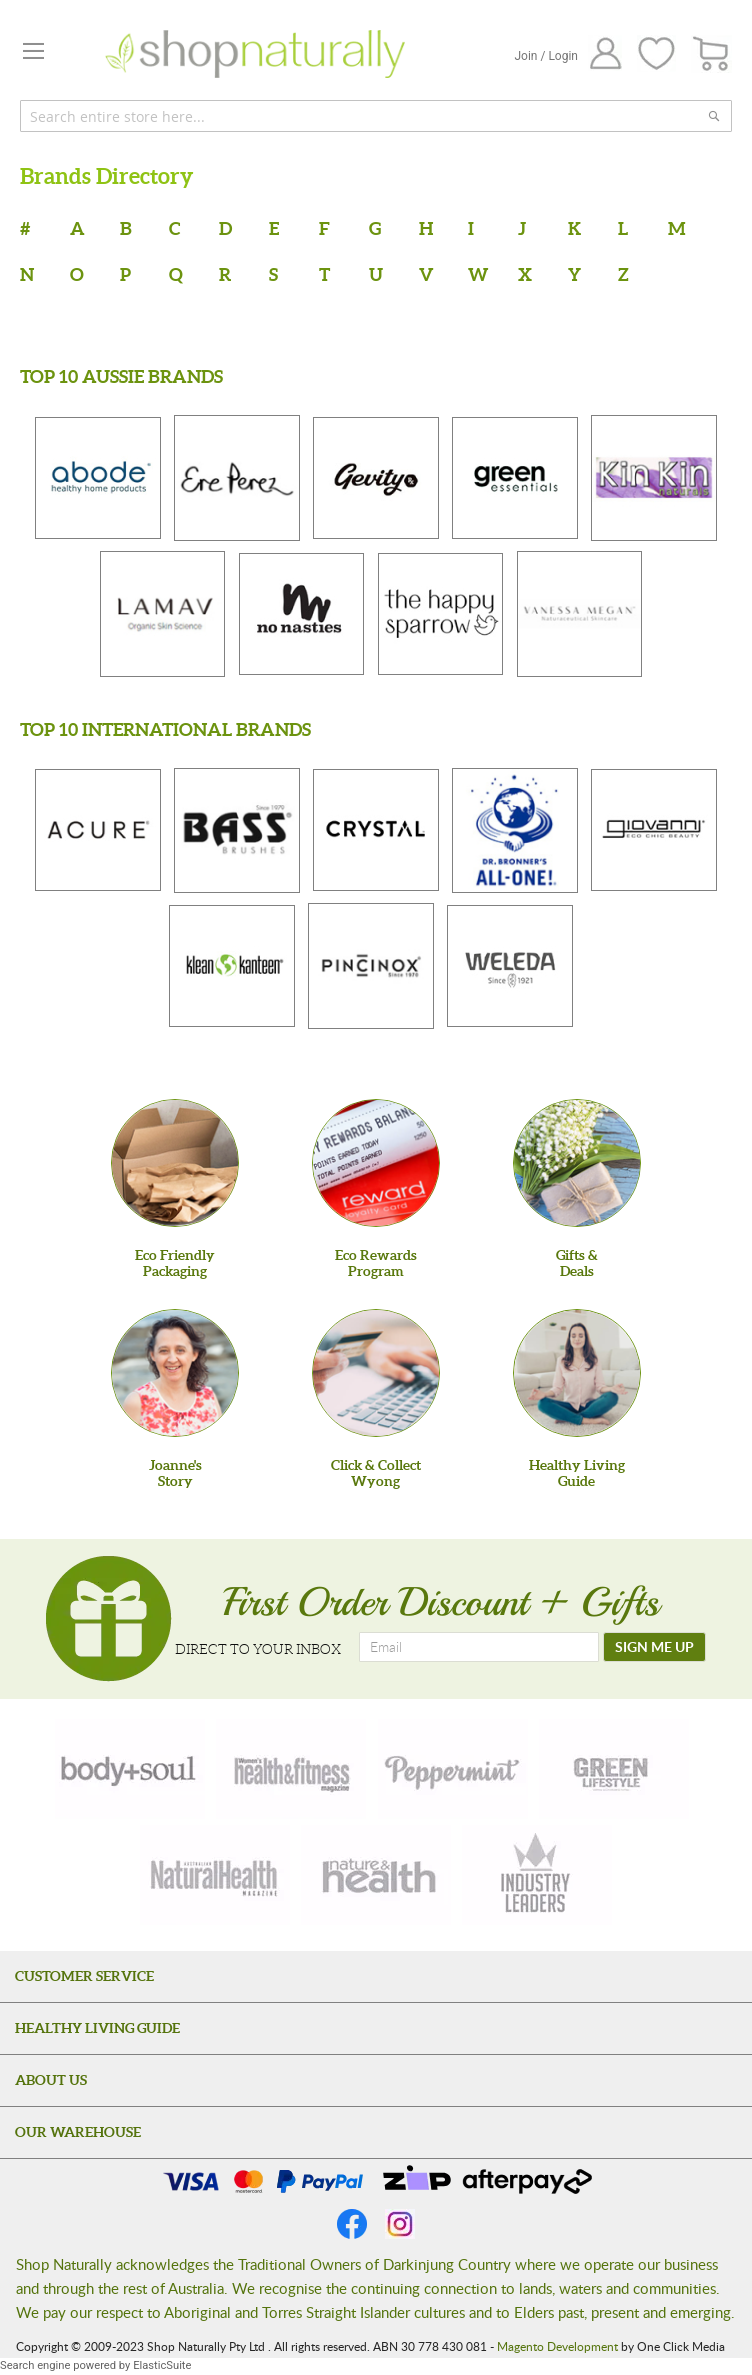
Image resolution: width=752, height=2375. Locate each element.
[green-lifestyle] (614, 1769)
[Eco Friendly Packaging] (175, 1163)
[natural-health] (215, 1875)
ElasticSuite (162, 2365)
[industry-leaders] (537, 1875)
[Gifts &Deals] (577, 1163)
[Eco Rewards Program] (376, 1163)
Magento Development (557, 2346)
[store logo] (255, 54)
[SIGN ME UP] (654, 1647)
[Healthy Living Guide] (577, 1373)
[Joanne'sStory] (175, 1373)
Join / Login (546, 56)
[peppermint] (453, 1769)
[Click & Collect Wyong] (376, 1373)
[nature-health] (376, 1875)
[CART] (711, 54)
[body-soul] (130, 1769)
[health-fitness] (291, 1769)
